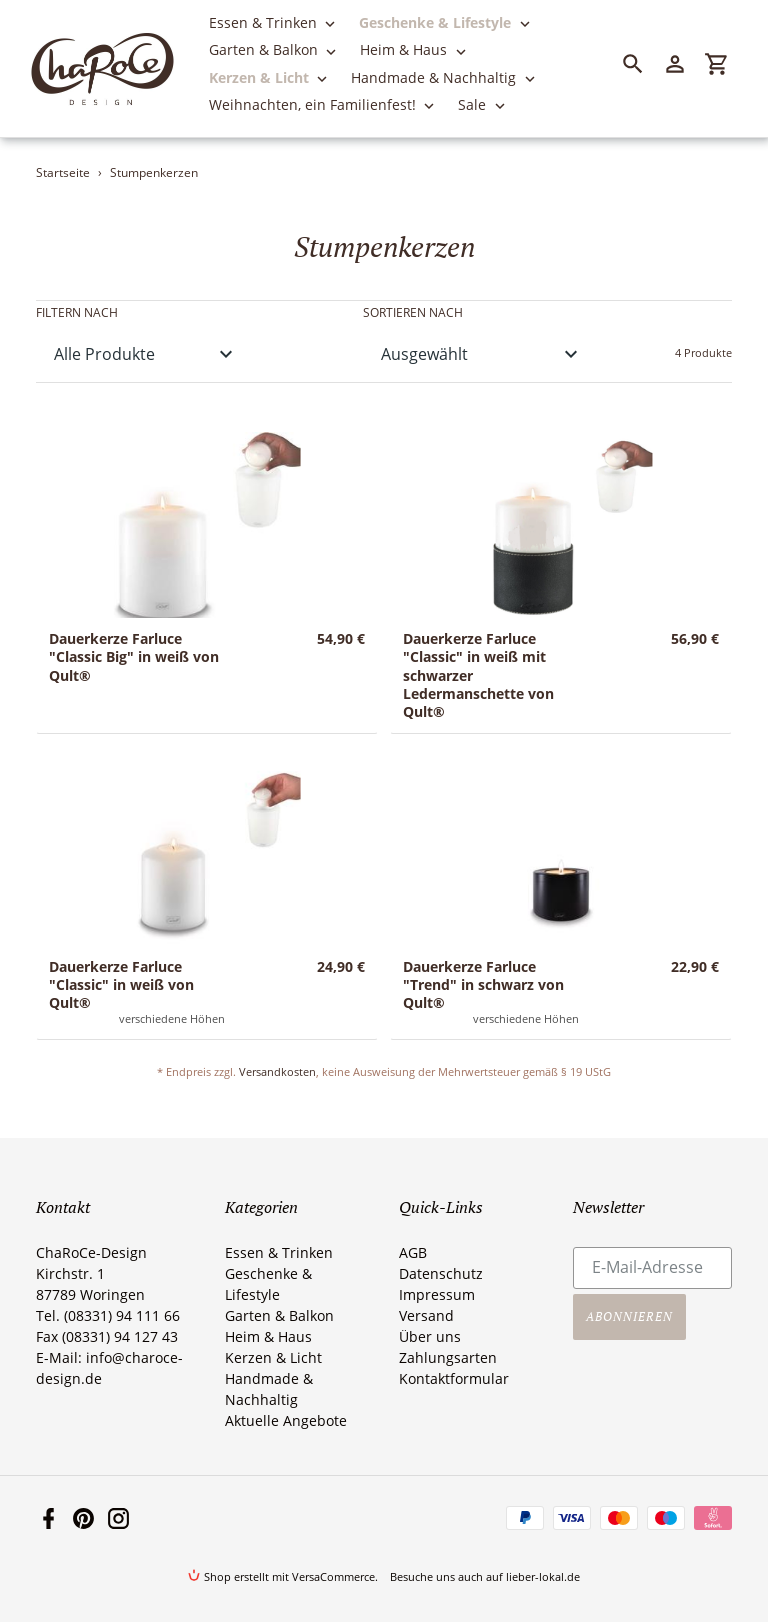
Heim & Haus (268, 1336)
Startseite (63, 172)
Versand (426, 1315)
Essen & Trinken (279, 1252)
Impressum (437, 1294)
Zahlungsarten (448, 1357)
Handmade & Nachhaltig (269, 1389)
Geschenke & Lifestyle (268, 1284)
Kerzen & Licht (273, 1357)
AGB (413, 1252)
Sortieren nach (413, 312)
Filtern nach (77, 312)
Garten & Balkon (279, 1315)
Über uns (430, 1336)
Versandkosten (277, 1071)
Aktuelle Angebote (286, 1420)
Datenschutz (441, 1273)
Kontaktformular (454, 1378)
